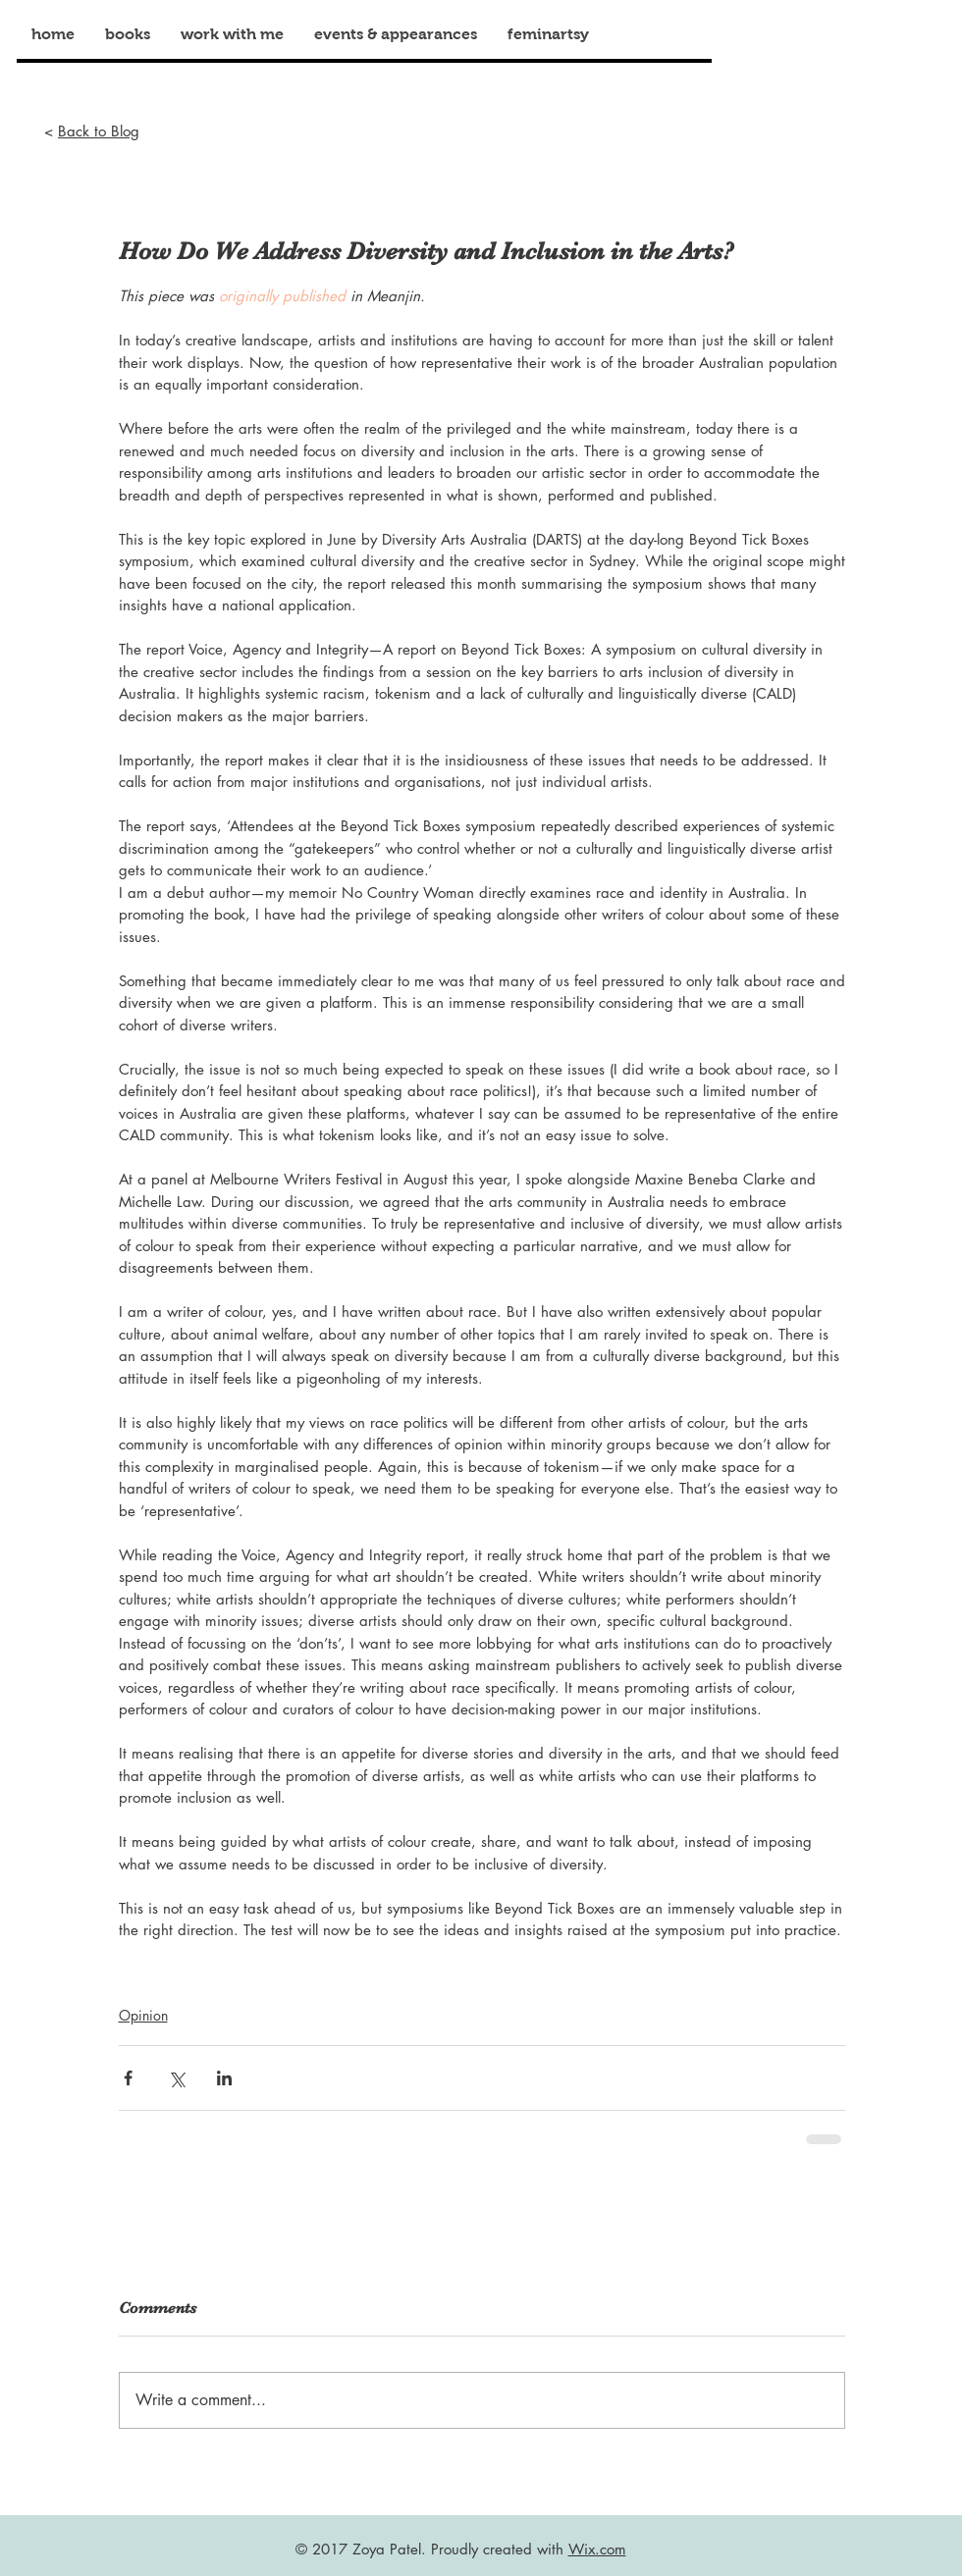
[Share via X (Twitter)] (176, 2078)
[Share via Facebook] (128, 2078)
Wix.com (597, 2549)
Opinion (143, 2015)
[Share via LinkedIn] (224, 2078)
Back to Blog (98, 131)
